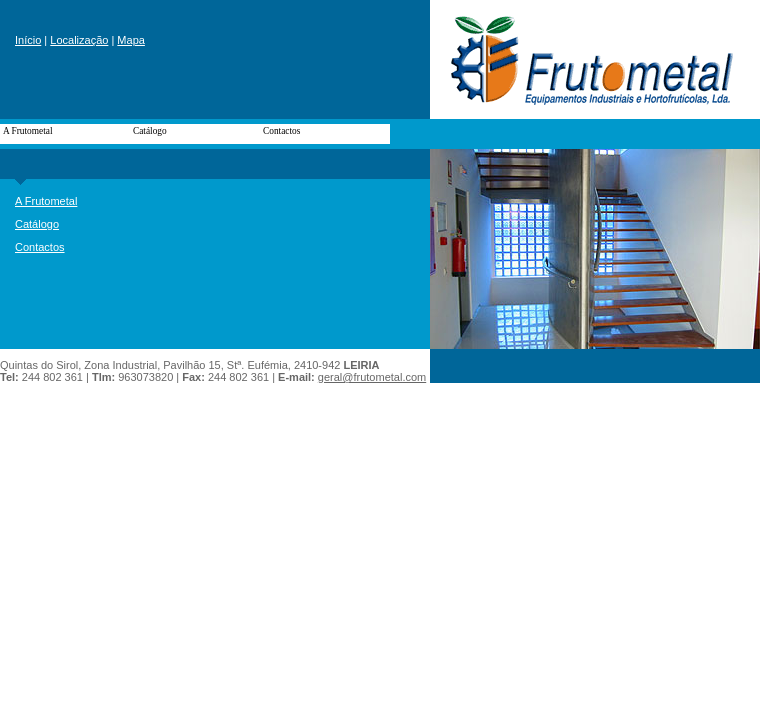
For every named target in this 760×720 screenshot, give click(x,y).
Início (28, 40)
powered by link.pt (704, 394)
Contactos (40, 247)
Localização (79, 40)
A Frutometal (46, 201)
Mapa (131, 40)
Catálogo (37, 224)
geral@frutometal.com (372, 377)
